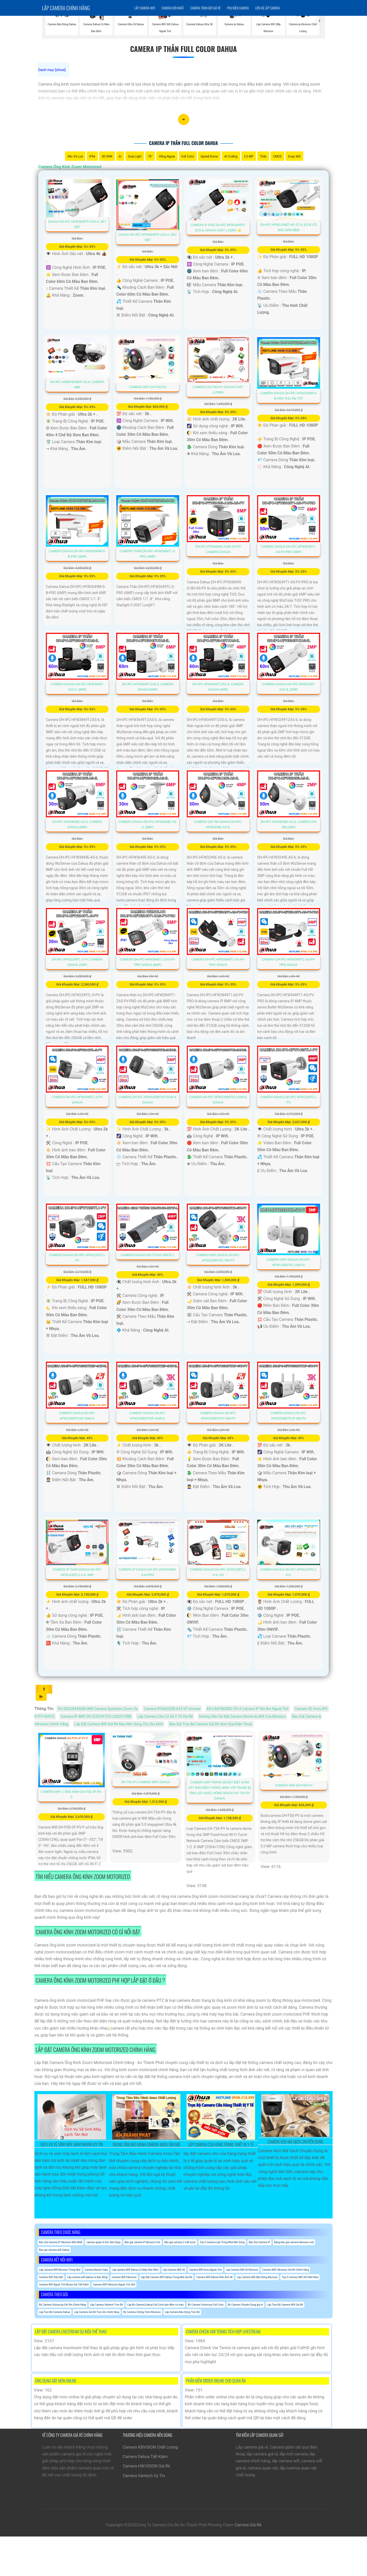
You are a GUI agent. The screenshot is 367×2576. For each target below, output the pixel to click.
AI (116, 156)
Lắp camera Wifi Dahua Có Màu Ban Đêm (169, 2276)
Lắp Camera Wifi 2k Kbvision (61, 2286)
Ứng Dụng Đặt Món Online (55, 2420)
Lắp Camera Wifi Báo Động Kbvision (198, 2297)
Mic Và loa (69, 156)
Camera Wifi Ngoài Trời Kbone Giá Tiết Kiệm (74, 2307)
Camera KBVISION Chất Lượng (150, 2486)
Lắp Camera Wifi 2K (222, 2276)
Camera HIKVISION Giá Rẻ (146, 2505)
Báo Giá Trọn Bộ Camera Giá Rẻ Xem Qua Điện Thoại (210, 1724)
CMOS (282, 156)
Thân (267, 156)
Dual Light (131, 156)
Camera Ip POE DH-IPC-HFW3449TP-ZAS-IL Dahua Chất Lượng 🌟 (218, 230)
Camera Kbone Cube (117, 2276)
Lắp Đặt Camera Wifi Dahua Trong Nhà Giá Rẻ (75, 2297)
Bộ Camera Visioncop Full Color (267, 2330)
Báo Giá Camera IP (54, 2254)
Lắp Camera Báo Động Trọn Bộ (63, 2350)
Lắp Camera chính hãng (66, 8)
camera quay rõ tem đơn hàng (127, 2243)
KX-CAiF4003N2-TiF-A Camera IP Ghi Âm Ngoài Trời (248, 1709)
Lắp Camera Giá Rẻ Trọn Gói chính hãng (225, 2339)
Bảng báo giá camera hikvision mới (100, 2254)
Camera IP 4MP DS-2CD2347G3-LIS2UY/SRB (96, 1716)
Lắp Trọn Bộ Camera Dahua (168, 2339)
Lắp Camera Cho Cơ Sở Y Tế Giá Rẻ (165, 1716)
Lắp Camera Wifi (144, 7)
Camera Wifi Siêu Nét (174, 2286)
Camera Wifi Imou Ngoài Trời (264, 2276)
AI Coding (233, 156)
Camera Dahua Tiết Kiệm (145, 2495)
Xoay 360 (300, 156)
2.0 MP (252, 156)
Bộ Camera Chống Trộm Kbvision (286, 2339)
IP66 (87, 156)
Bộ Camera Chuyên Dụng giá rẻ (63, 2339)
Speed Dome (210, 156)
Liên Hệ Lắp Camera (267, 7)
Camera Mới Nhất (173, 7)
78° (148, 156)
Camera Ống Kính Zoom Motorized (69, 166)
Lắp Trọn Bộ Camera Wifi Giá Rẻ (117, 2339)
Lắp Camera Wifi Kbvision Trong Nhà (68, 2276)
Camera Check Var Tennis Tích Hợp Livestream (223, 2371)
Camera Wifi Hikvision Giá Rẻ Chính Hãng (120, 2286)
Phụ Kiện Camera (238, 7)
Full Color (188, 156)
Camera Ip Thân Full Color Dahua (183, 49)
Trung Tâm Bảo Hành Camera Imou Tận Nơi (146, 2145)
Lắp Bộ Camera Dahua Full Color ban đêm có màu (198, 2330)
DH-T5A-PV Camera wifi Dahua (145, 1782)
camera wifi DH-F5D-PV (147, 387)
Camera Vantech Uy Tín (144, 2515)
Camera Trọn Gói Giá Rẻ (205, 7)
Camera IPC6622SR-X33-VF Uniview (172, 1709)
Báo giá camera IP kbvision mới (180, 2243)
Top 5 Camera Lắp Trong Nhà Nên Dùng (287, 2243)
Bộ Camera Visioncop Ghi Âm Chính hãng (71, 2330)
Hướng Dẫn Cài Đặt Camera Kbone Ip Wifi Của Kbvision (242, 1716)
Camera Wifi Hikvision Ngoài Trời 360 (142, 2307)
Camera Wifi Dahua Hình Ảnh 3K (140, 2297)
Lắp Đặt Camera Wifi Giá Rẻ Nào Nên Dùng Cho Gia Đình (118, 1724)
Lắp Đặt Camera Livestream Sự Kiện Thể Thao (71, 2371)
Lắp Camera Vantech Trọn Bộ (132, 2330)
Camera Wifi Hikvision (273, 2286)
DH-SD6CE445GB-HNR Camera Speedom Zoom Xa (98, 1709)
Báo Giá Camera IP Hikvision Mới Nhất (69, 2243)
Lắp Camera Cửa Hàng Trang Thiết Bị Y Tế (220, 2145)
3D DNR (103, 156)
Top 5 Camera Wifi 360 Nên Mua (256, 2297)
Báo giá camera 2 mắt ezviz (230, 2243)
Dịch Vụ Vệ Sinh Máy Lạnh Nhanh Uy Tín (72, 2144)
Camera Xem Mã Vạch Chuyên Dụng (295, 2142)
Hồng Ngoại (166, 156)
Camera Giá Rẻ (247, 2564)
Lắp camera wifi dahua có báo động (223, 2286)
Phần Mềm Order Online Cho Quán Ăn (216, 2420)
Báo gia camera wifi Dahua (153, 2254)
